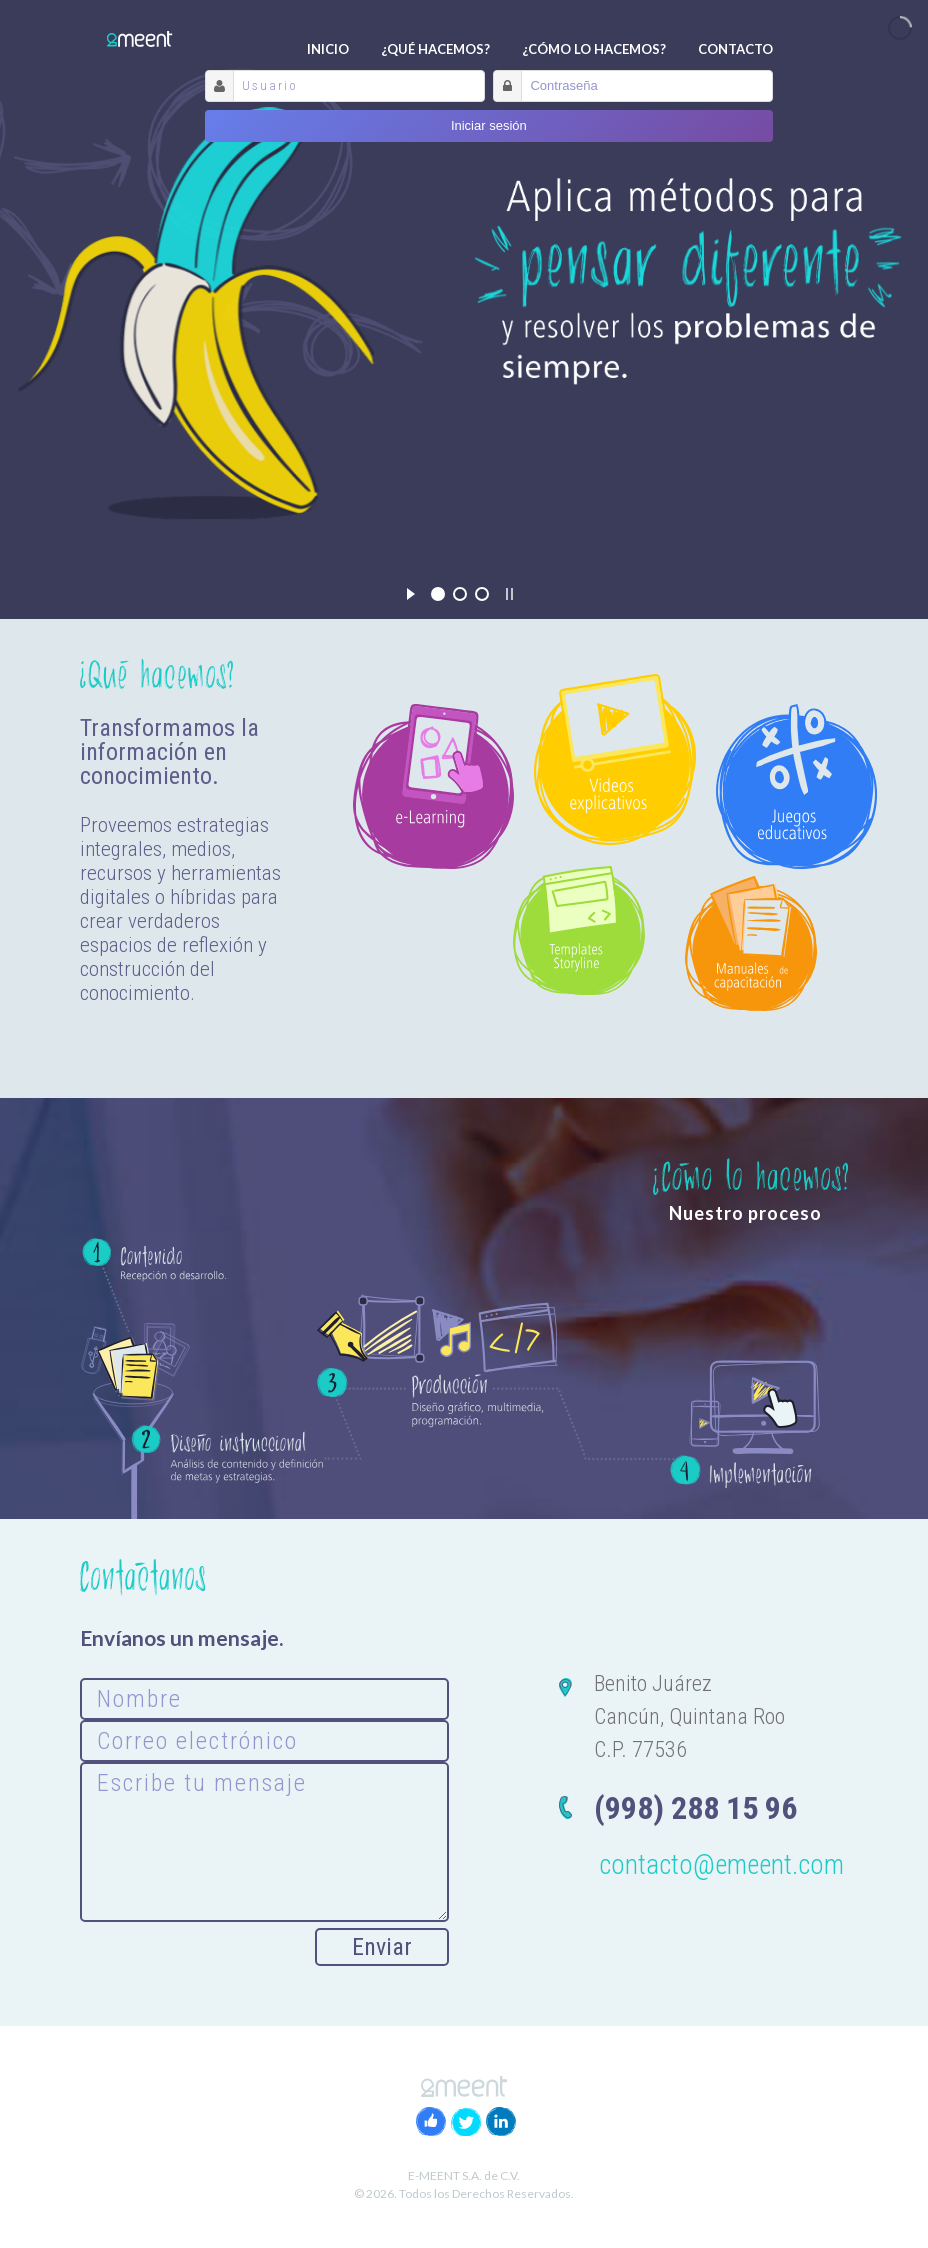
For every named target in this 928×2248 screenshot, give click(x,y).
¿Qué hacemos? (435, 49)
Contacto (735, 49)
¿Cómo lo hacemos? (594, 49)
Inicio (328, 49)
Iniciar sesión (489, 125)
